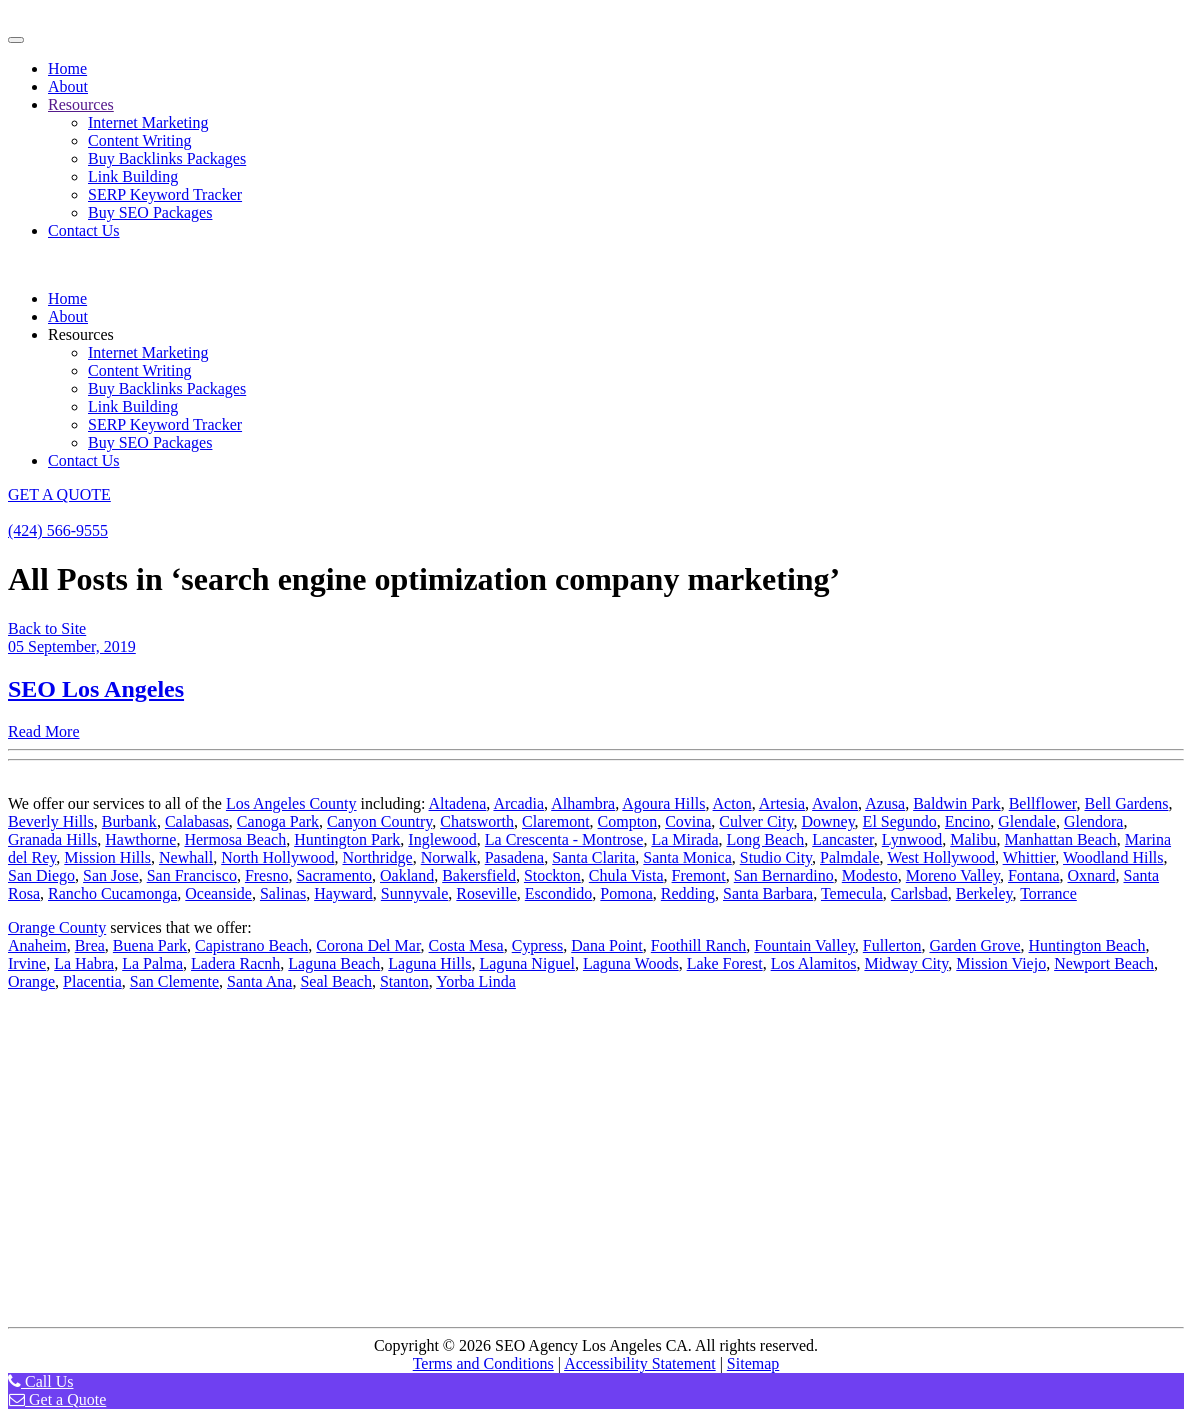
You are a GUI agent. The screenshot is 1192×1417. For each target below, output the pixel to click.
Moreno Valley (953, 875)
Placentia (92, 981)
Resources (81, 104)
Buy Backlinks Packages (167, 158)
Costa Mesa (466, 945)
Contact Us (84, 230)
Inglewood (442, 839)
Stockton (552, 875)
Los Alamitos (814, 963)
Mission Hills (107, 857)
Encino (967, 821)
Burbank (129, 821)
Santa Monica (687, 857)
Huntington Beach (1087, 945)
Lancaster (843, 839)
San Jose (111, 875)
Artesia (782, 803)
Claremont (556, 821)
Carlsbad (919, 893)
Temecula (852, 893)
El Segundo (900, 821)
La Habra (84, 963)
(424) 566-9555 (58, 530)
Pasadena (515, 857)
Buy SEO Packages (150, 212)
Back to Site (47, 628)
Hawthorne (140, 839)
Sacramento (334, 875)
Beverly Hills (51, 821)
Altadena (458, 803)
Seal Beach (336, 981)
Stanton (404, 981)
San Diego (41, 875)
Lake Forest (725, 963)
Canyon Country (379, 821)
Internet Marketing (148, 122)
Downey (827, 821)
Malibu (973, 839)
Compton (628, 821)
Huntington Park (347, 839)
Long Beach (765, 839)
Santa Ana (259, 981)
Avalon (835, 803)
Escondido (559, 893)
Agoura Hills (663, 803)
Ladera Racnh (235, 963)
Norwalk (449, 857)
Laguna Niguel (527, 963)
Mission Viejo (1001, 963)
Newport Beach (1104, 963)
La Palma (152, 963)
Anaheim (37, 945)
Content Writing (140, 140)
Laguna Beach (334, 963)
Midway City (906, 963)
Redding (688, 893)
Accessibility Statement (640, 1363)
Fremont (699, 875)
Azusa (885, 803)
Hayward (343, 893)
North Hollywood (277, 857)
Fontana (1034, 875)
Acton (732, 803)
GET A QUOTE (59, 494)
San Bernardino (784, 875)
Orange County (57, 927)
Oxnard (1092, 875)
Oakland (407, 875)
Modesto (870, 875)
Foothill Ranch (699, 945)
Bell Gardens (1126, 803)
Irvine (27, 963)
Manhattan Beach (1060, 839)
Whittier (1029, 857)
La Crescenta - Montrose (564, 839)
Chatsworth (477, 821)
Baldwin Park (957, 803)
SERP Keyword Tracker (165, 194)
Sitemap (753, 1363)
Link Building (133, 176)
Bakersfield (479, 875)
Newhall (186, 857)
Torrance (1048, 893)
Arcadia (518, 803)
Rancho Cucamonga (112, 893)
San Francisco (192, 875)
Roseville (486, 893)
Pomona (626, 893)
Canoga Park (278, 821)
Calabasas (197, 821)
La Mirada (684, 839)
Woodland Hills (1113, 857)
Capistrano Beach (251, 945)
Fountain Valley (804, 945)
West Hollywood (941, 857)
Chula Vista (626, 875)
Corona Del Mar (368, 945)
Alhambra (583, 803)
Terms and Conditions (483, 1363)
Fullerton (892, 945)
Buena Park (150, 945)
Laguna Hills (429, 963)
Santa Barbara (768, 893)
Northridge (378, 857)
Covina (688, 821)
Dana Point (607, 945)
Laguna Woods (631, 963)
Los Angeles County (291, 803)
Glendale (1027, 821)
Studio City (776, 857)
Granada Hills (52, 839)
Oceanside (218, 893)
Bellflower (1043, 803)
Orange (31, 981)
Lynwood (912, 839)
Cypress (538, 945)
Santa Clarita (593, 857)
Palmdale (850, 857)
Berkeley (984, 893)
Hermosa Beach (235, 839)
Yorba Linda (476, 981)
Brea (90, 945)
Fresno (267, 875)
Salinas (283, 893)
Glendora (1094, 821)
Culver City (756, 821)
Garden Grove (974, 945)
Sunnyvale (415, 893)
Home (67, 68)
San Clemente (174, 981)
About (68, 86)
